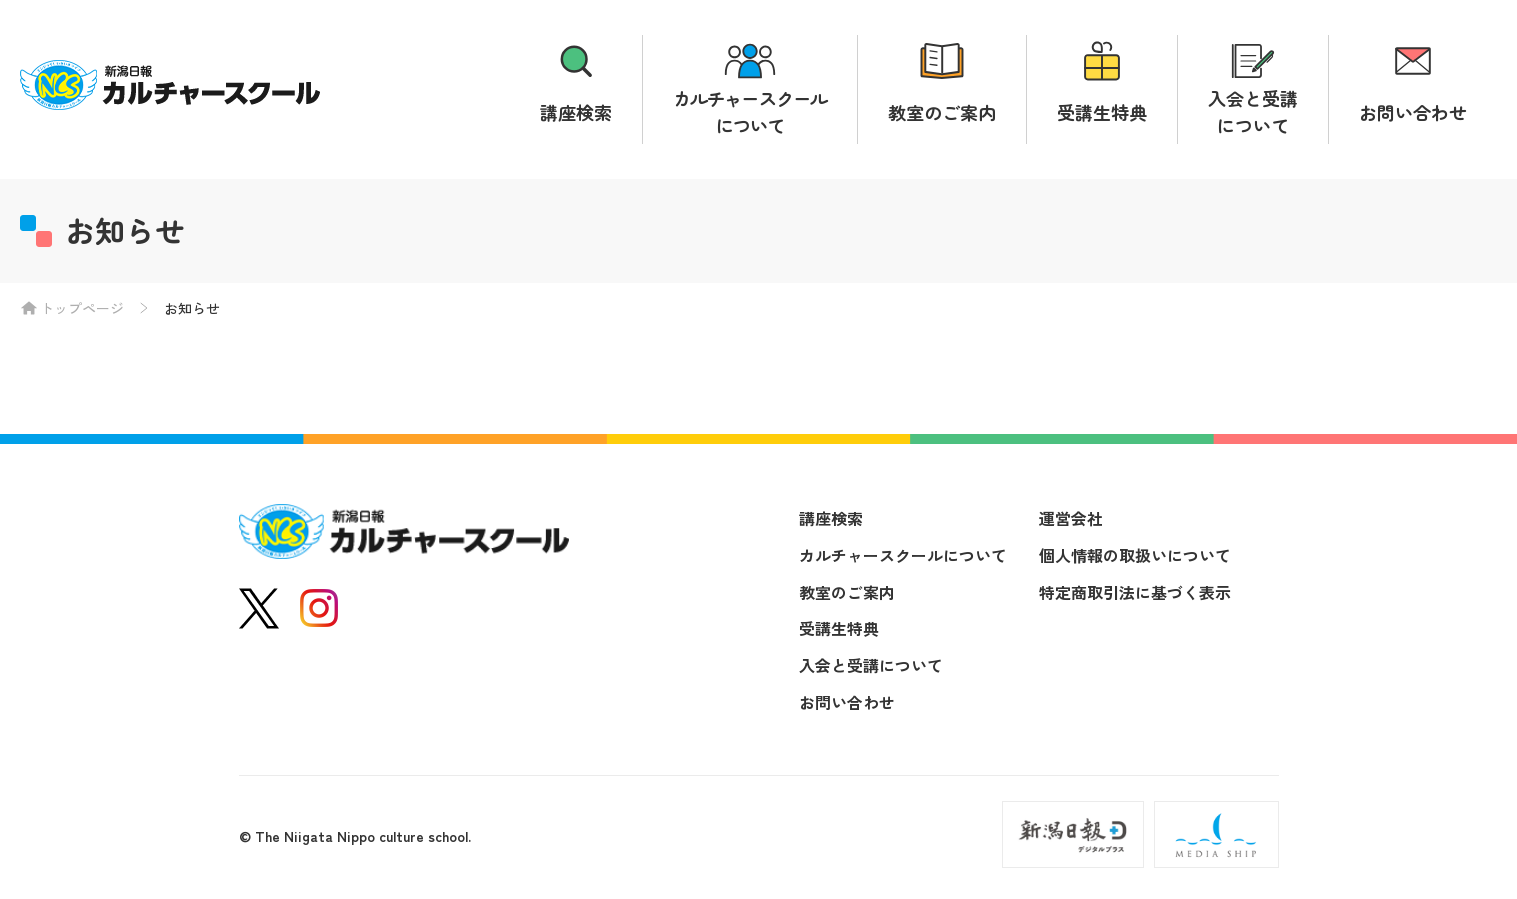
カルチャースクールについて (750, 111)
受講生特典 (1102, 112)
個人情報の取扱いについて (1135, 555)
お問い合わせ (1413, 112)
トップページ (82, 308)
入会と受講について (1253, 111)
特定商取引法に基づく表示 (1135, 592)
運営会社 (1071, 518)
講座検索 (576, 112)
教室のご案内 (942, 112)
